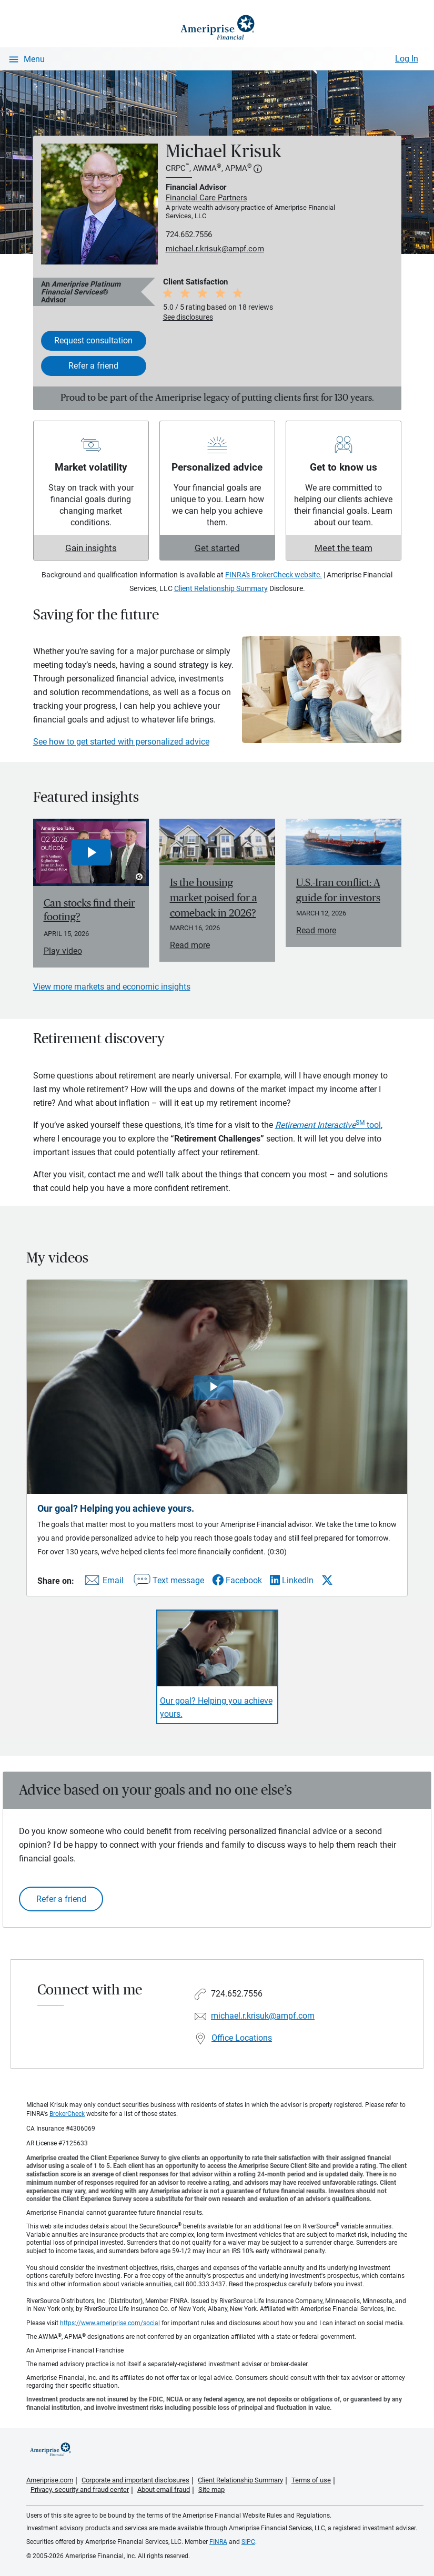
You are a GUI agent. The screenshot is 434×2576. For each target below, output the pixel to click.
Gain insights (91, 548)
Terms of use (311, 2480)
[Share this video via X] (327, 1580)
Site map (211, 2489)
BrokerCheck (67, 2113)
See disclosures (188, 317)
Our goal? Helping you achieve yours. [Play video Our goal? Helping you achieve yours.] (216, 1707)
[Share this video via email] (103, 1582)
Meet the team (343, 548)
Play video (63, 951)
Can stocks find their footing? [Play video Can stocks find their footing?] (89, 910)
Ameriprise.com (49, 2480)
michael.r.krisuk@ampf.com (215, 248)
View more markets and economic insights (111, 987)
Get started (217, 548)
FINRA (218, 2542)
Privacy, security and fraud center (80, 2489)
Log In (406, 59)
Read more (190, 945)
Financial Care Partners (206, 197)
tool (328, 1125)
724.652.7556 (189, 234)
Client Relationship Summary (221, 588)
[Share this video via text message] (168, 1582)
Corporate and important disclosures (135, 2480)
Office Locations (241, 2038)
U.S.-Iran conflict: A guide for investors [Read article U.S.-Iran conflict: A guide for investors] (338, 890)
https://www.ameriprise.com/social (110, 2323)
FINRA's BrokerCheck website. (273, 575)
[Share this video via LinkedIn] (292, 1580)
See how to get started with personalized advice (121, 742)
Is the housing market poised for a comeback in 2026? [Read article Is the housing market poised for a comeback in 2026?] (213, 898)
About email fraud (163, 2489)
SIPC (248, 2542)
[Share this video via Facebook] (237, 1580)
